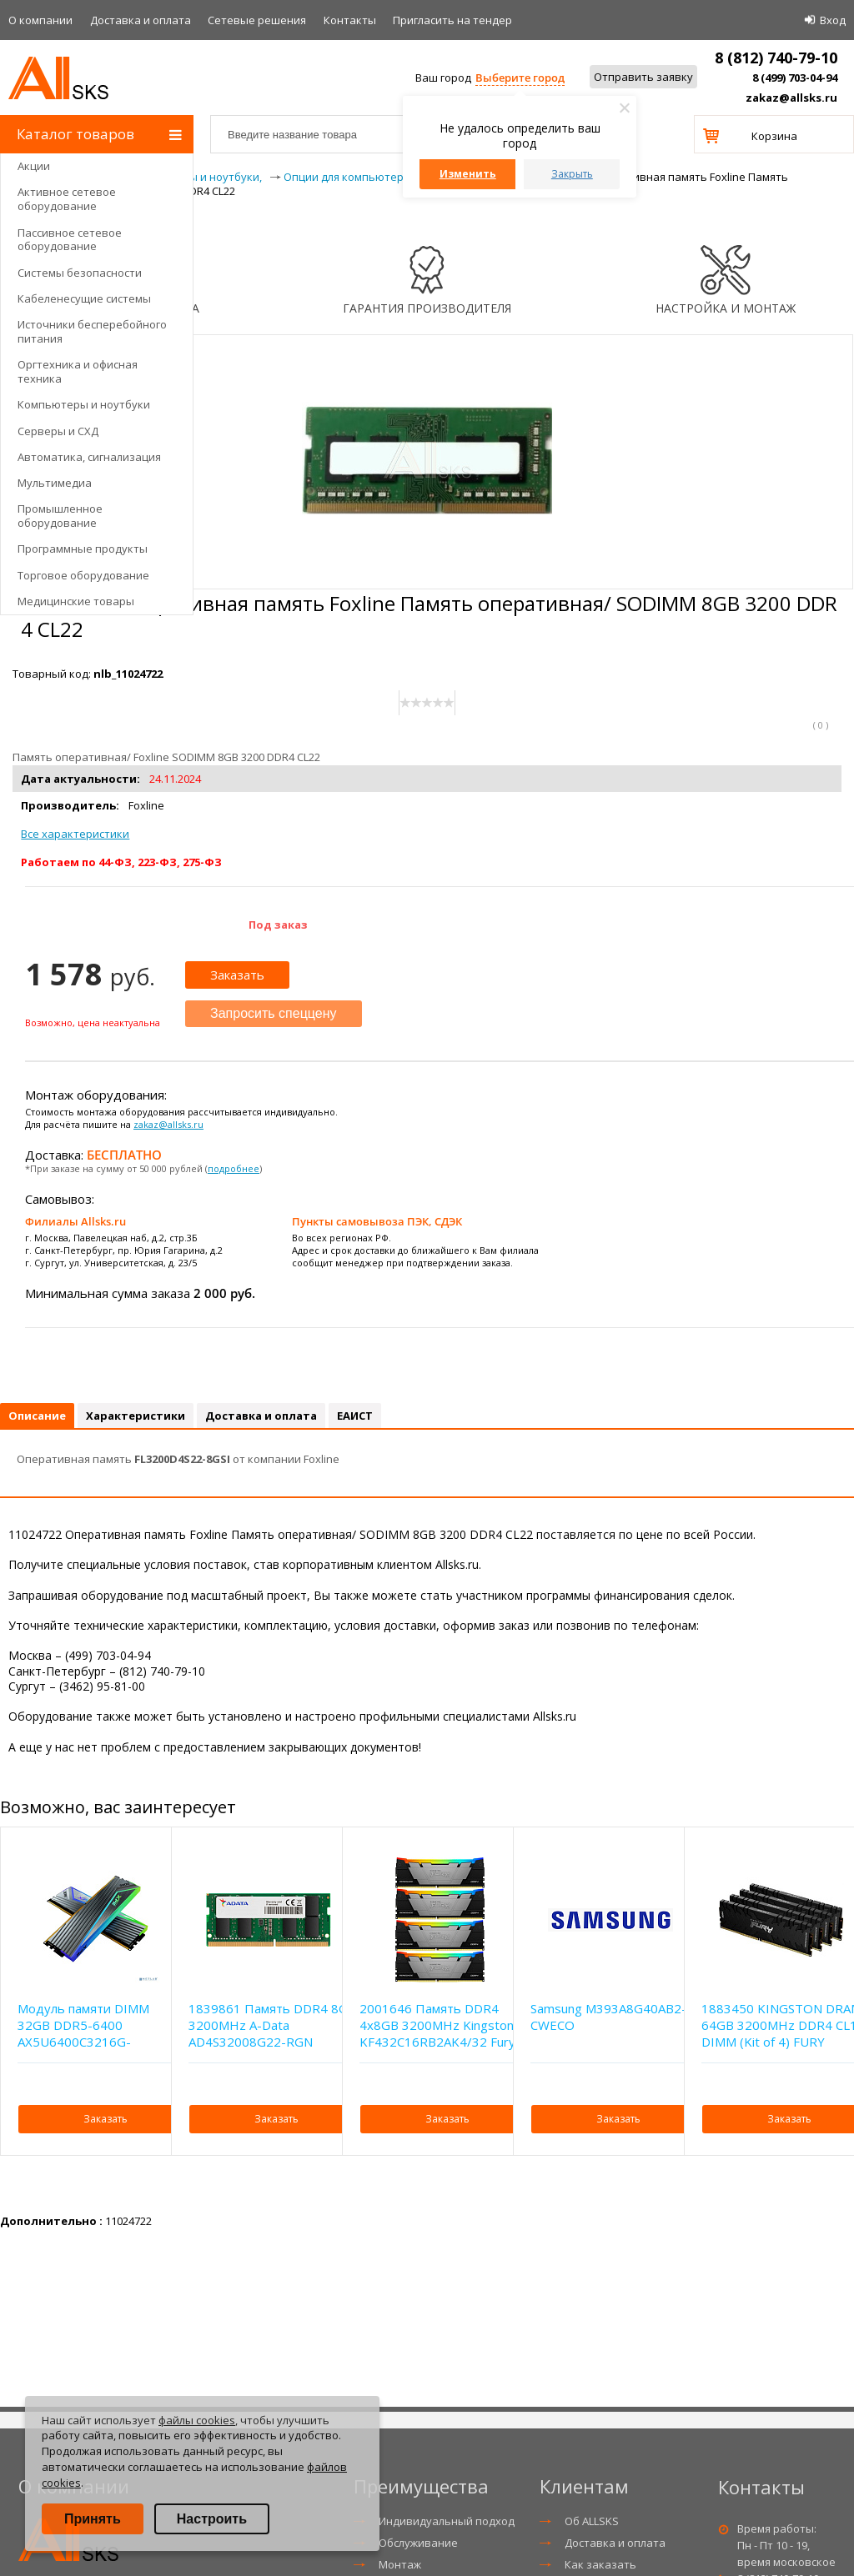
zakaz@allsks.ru (791, 97)
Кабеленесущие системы (84, 298)
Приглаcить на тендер (452, 20)
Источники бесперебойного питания (92, 331)
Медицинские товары (76, 601)
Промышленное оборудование (60, 515)
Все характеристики (75, 833)
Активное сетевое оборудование (67, 198)
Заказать (237, 974)
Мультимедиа (55, 482)
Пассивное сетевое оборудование (70, 239)
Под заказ (278, 924)
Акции (34, 165)
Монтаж (400, 2564)
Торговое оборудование (83, 575)
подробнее (233, 1168)
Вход (833, 20)
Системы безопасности (80, 272)
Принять (92, 2519)
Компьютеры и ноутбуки (84, 404)
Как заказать (600, 2564)
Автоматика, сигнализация (89, 456)
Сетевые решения (257, 20)
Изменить (468, 174)
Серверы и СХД (58, 431)
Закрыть (572, 174)
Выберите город (520, 77)
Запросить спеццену (273, 1013)
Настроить (212, 2519)
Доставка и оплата (140, 20)
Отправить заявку (643, 76)
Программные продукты (83, 548)
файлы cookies (196, 2420)
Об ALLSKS (592, 2520)
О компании (40, 20)
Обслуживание (418, 2542)
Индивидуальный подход (447, 2520)
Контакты (350, 20)
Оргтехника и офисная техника (78, 371)
